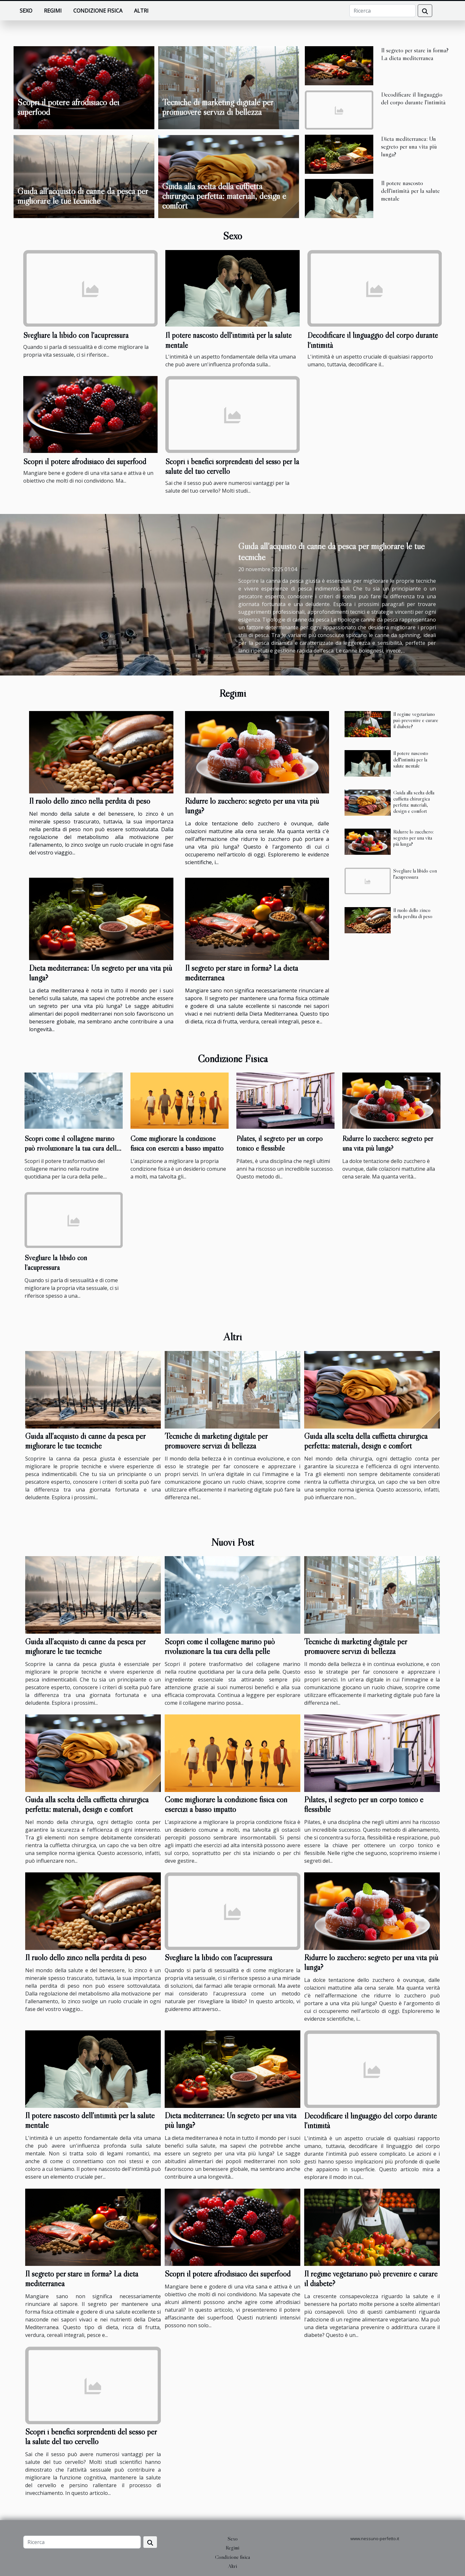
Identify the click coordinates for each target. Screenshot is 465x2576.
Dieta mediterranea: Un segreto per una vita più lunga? (409, 146)
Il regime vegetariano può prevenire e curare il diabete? (415, 720)
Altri (141, 10)
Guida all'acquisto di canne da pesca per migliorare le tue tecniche (82, 195)
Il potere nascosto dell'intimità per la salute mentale (410, 190)
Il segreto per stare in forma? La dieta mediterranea (415, 54)
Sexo (26, 10)
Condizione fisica (97, 10)
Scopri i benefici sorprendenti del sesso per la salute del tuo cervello (91, 2436)
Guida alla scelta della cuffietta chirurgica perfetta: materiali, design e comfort (224, 196)
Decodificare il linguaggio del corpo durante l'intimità (413, 98)
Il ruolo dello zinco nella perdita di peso (89, 801)
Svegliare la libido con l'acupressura (76, 335)
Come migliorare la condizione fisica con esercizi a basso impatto (176, 1143)
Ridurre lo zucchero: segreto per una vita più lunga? (252, 806)
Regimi (53, 10)
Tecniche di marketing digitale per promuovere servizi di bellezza (217, 107)
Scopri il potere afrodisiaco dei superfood (68, 107)
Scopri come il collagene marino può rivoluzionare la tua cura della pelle (72, 1148)
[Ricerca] (382, 10)
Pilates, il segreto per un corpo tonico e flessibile (279, 1143)
